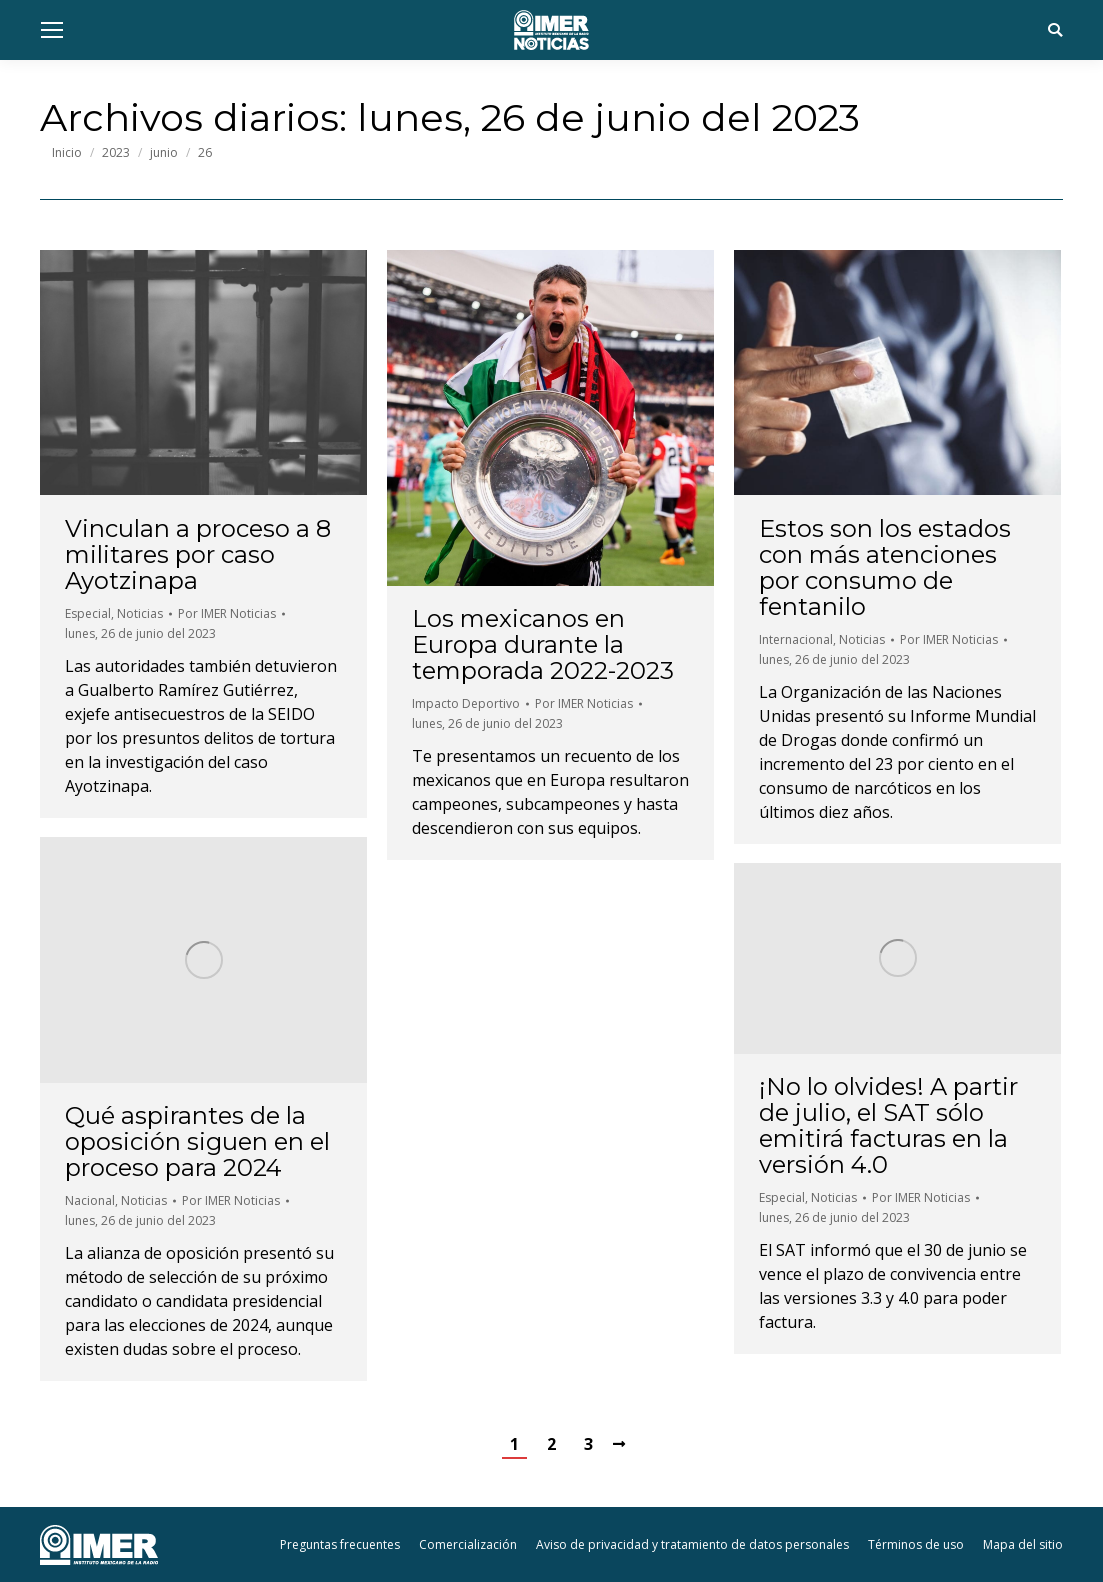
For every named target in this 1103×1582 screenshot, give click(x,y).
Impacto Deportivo (466, 703)
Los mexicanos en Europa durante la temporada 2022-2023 (543, 645)
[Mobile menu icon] (52, 30)
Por (227, 613)
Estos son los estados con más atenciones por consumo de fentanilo (885, 568)
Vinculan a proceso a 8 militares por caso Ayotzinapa (198, 555)
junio (164, 152)
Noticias (140, 613)
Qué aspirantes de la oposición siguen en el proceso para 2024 (197, 1142)
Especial (88, 613)
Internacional (796, 639)
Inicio (67, 152)
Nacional (90, 1200)
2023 (116, 152)
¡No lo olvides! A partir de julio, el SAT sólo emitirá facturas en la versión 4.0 (888, 1126)
